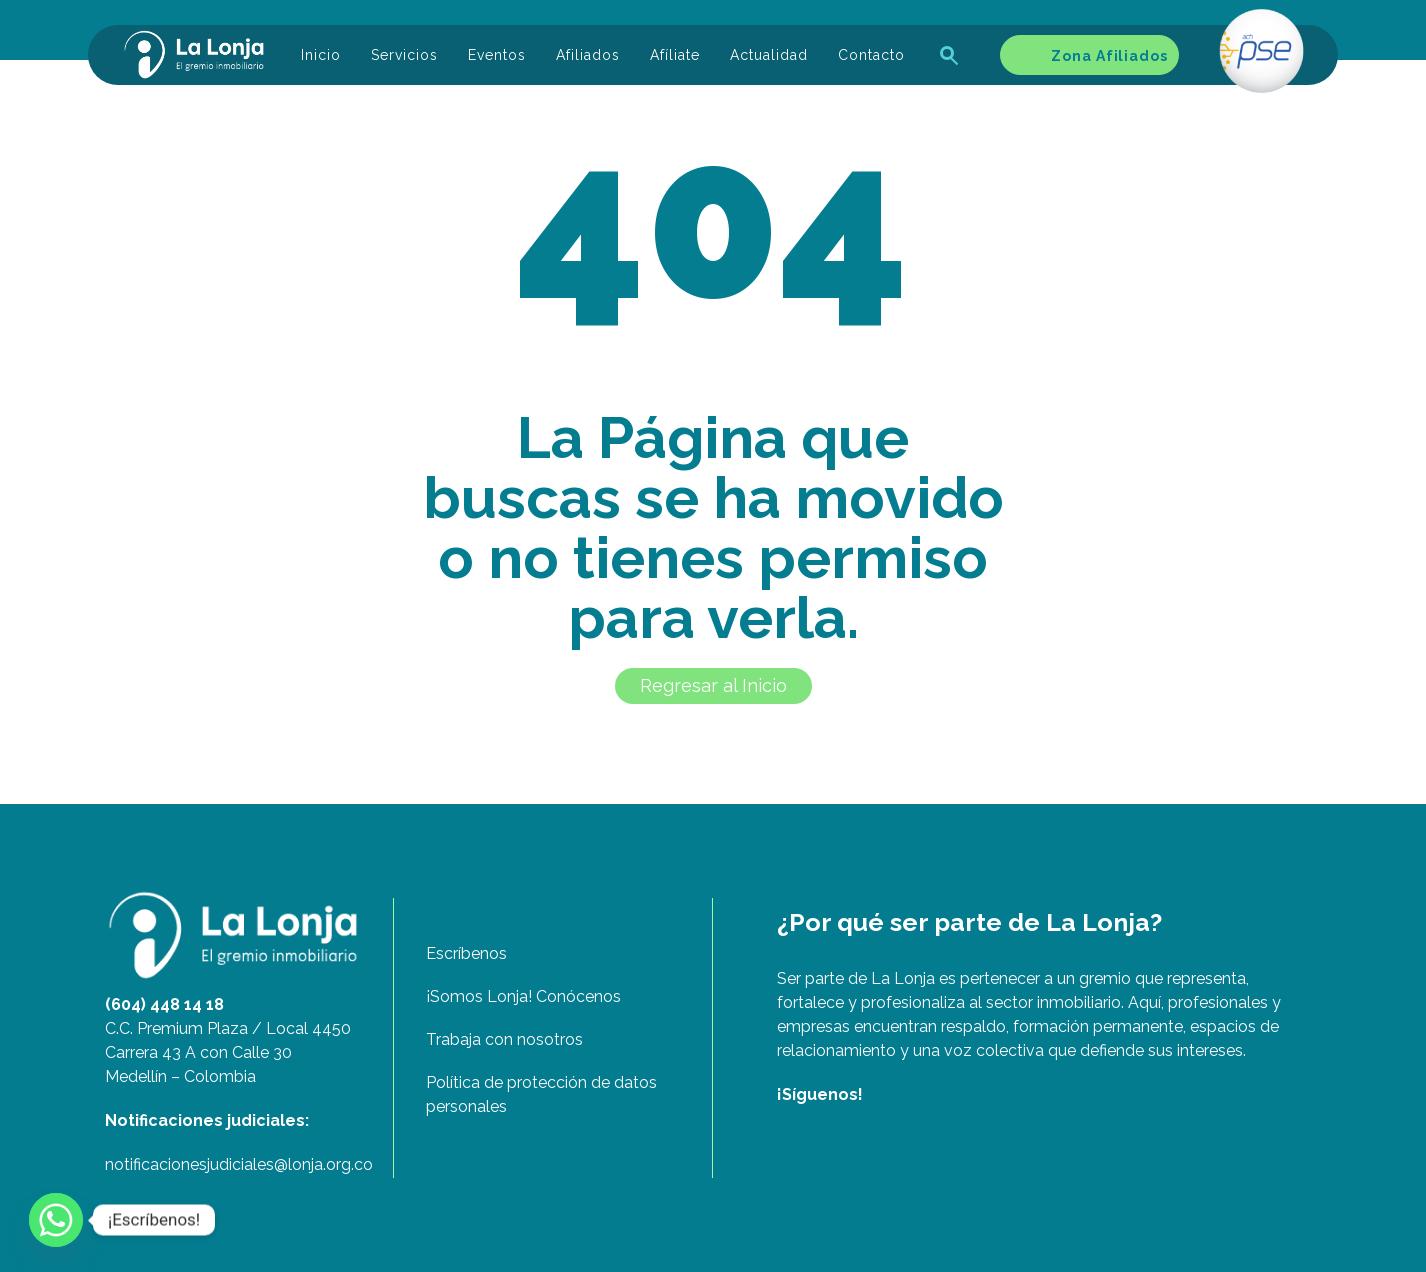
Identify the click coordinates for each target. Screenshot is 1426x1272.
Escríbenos (466, 953)
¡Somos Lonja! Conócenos (523, 996)
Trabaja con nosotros (504, 1039)
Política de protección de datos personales (541, 1094)
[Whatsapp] (56, 1220)
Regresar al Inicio (713, 685)
